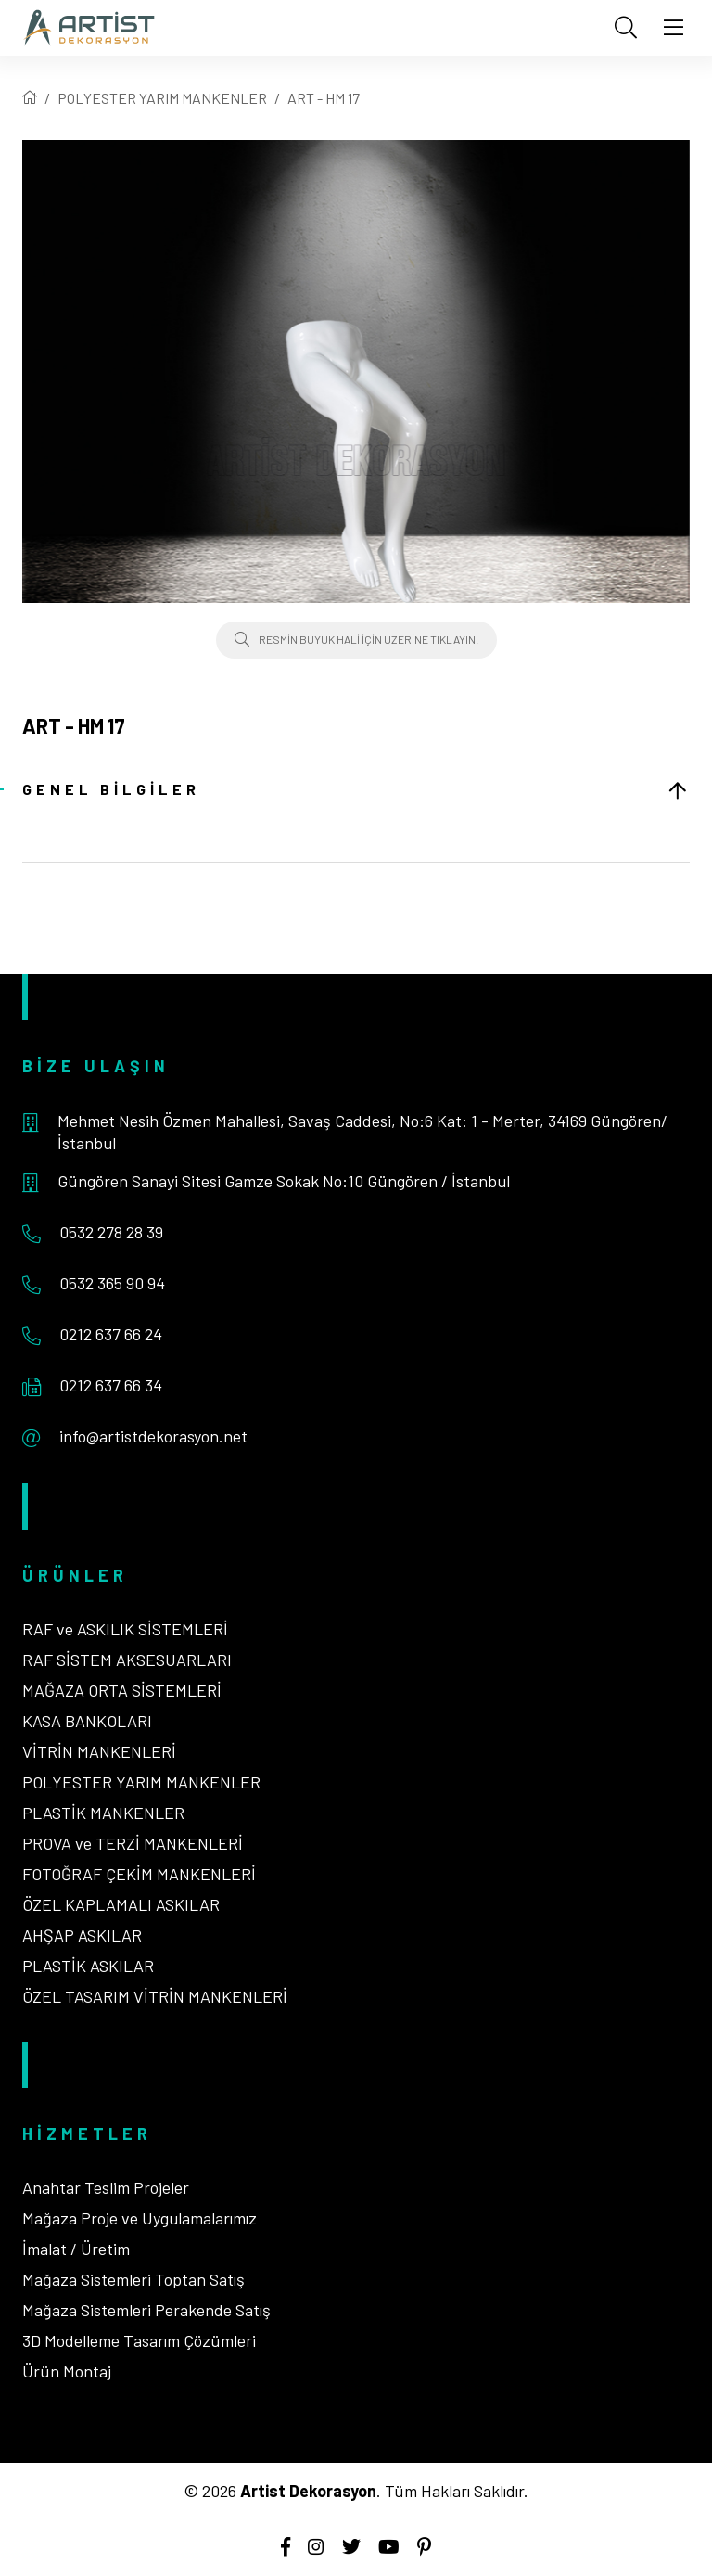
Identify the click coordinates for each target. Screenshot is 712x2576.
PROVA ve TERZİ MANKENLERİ (132, 1843)
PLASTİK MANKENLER (103, 1812)
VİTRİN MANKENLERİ (99, 1751)
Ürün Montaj (66, 2371)
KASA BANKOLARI (87, 1721)
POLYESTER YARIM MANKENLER (162, 98)
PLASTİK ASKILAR (88, 1965)
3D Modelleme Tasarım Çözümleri (139, 2340)
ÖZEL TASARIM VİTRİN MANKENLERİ (154, 1996)
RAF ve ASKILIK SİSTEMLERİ (125, 1629)
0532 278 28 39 (111, 1232)
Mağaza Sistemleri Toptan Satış (133, 2279)
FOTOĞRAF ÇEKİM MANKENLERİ (139, 1874)
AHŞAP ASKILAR (82, 1935)
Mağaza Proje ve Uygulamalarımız (139, 2218)
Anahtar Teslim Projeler (105, 2187)
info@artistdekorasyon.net (153, 1436)
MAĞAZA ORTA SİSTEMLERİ (122, 1690)
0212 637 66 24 (110, 1334)
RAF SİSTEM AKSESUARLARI (127, 1659)
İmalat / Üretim (76, 2248)
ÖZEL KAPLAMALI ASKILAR (121, 1904)
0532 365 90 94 (112, 1283)
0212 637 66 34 (110, 1385)
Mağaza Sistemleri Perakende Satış (146, 2310)
